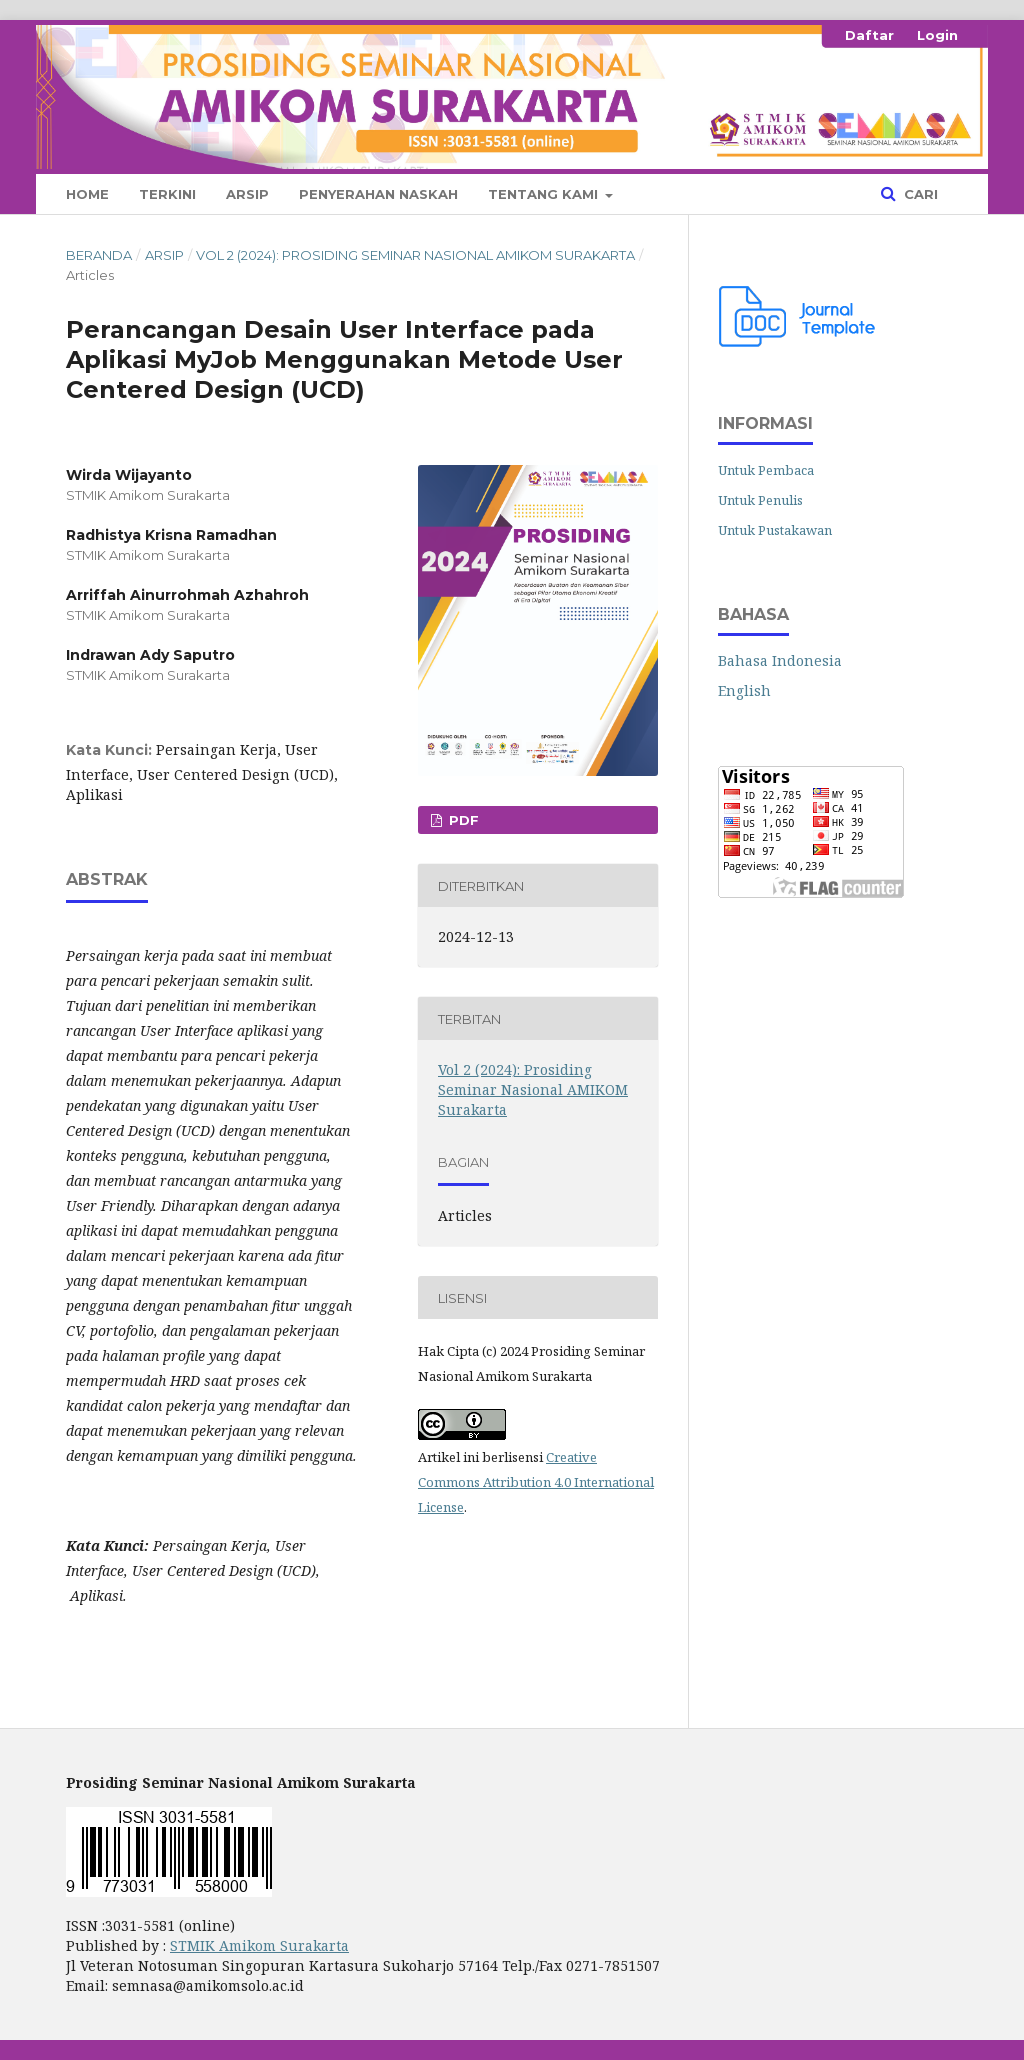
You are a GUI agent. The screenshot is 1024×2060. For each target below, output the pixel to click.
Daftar (869, 35)
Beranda (99, 255)
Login (937, 35)
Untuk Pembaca (766, 470)
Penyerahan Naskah (378, 194)
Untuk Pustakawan (775, 530)
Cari (919, 194)
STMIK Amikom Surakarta (259, 1945)
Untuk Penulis (760, 500)
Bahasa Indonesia (780, 660)
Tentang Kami (545, 194)
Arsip (247, 194)
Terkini (167, 194)
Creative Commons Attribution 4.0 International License (536, 1482)
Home (87, 194)
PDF (462, 820)
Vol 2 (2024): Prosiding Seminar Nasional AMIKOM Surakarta (415, 255)
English (744, 690)
